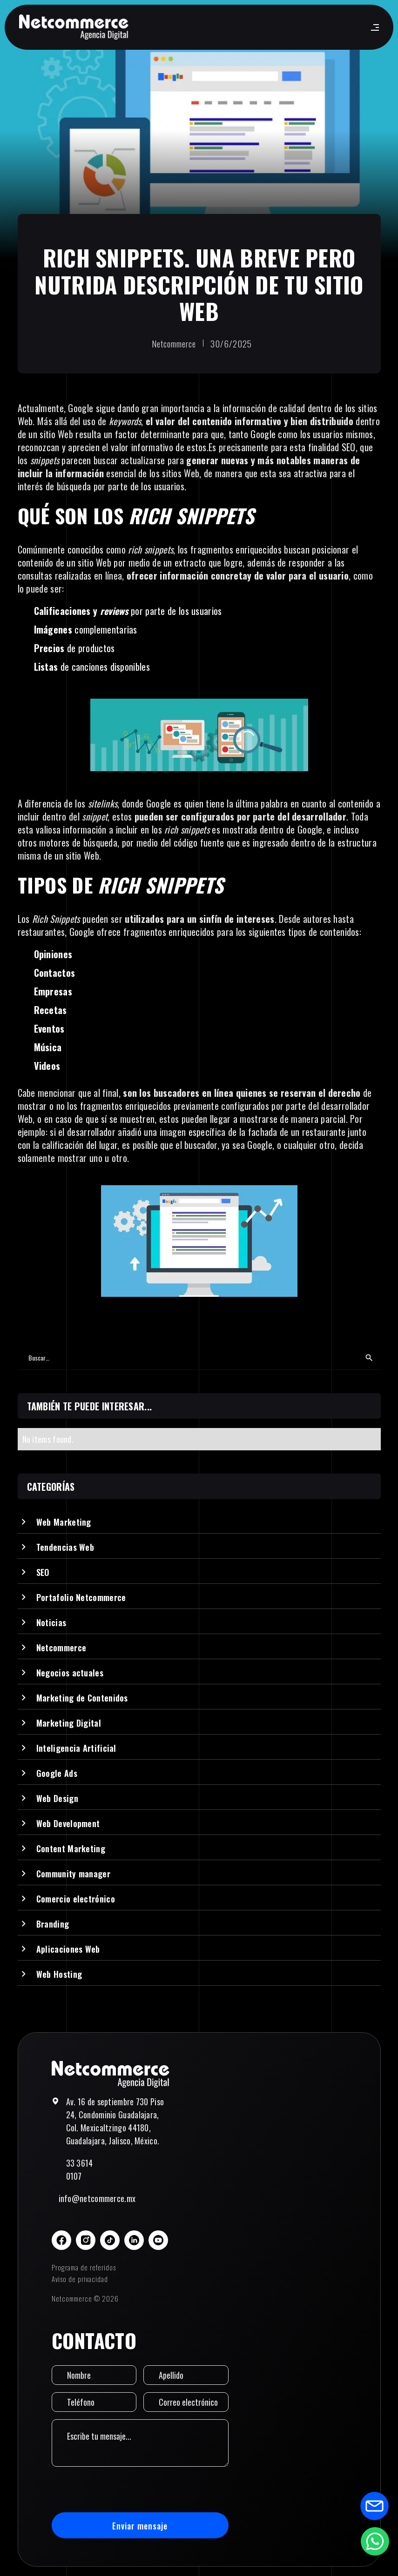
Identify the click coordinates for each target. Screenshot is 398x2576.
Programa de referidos (84, 2267)
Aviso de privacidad (80, 2279)
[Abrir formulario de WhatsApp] (375, 2541)
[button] (373, 27)
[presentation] (122, 2489)
